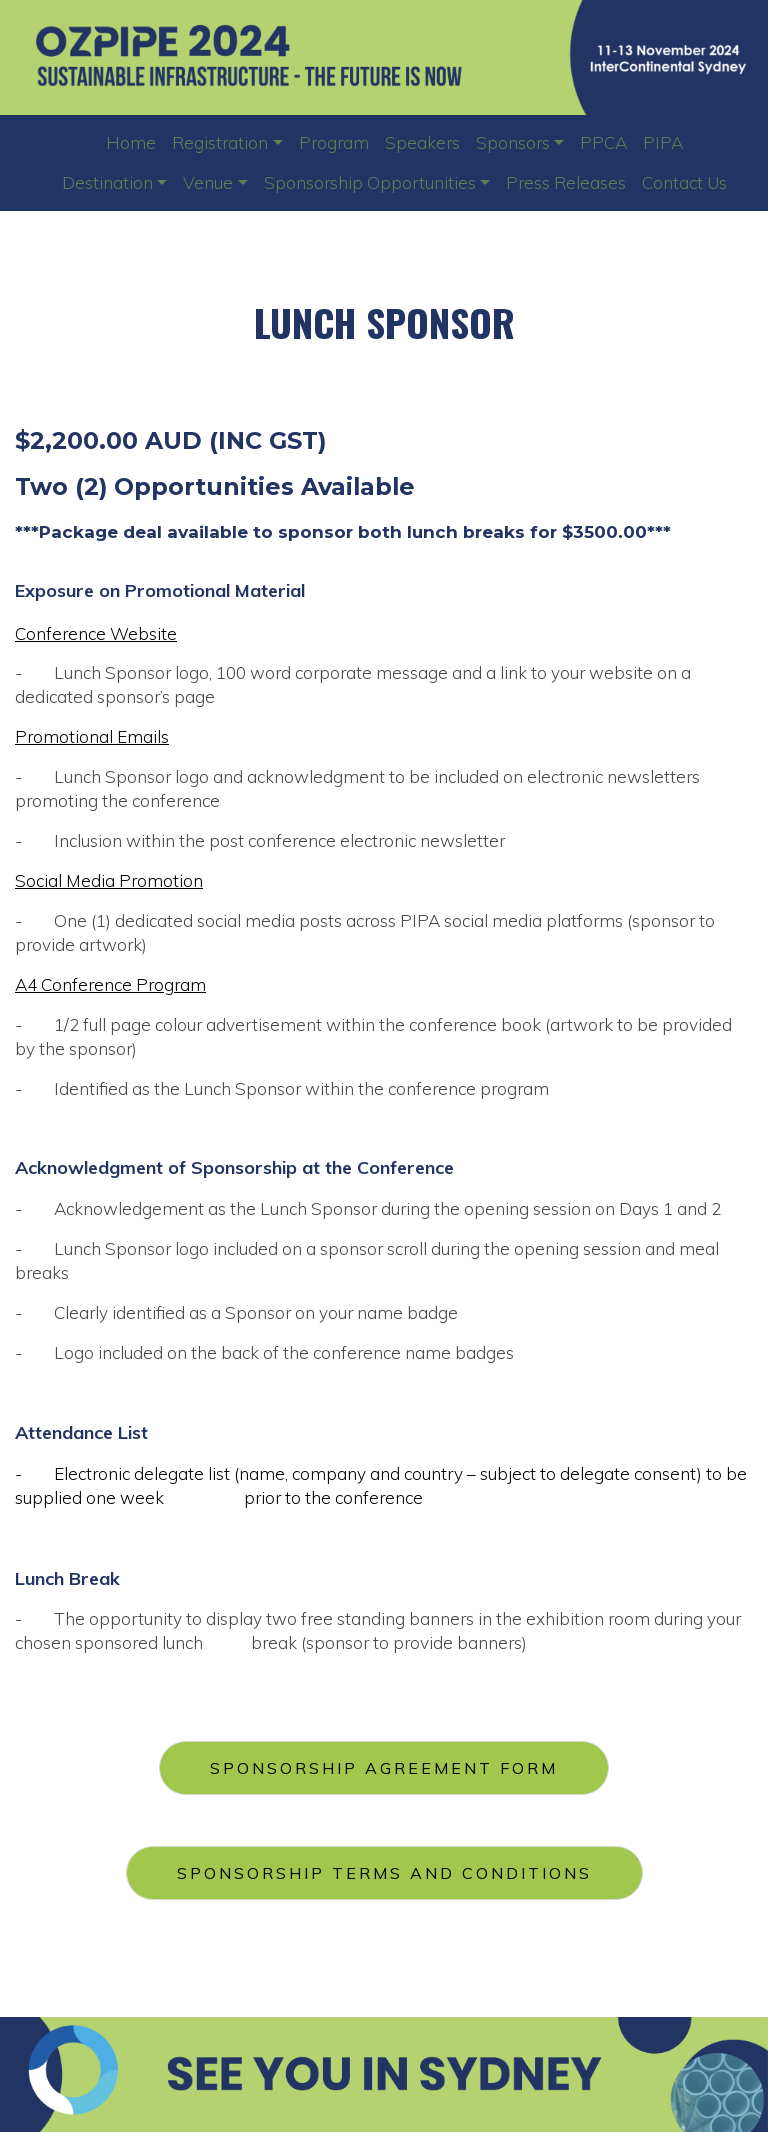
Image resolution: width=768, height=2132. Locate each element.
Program (334, 142)
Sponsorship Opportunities (370, 182)
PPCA (603, 142)
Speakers (422, 142)
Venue (208, 182)
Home (131, 142)
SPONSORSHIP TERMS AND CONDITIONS (384, 1873)
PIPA (663, 142)
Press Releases (566, 182)
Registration (220, 142)
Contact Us (684, 182)
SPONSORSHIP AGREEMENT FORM (384, 1768)
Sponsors (513, 142)
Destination (107, 182)
